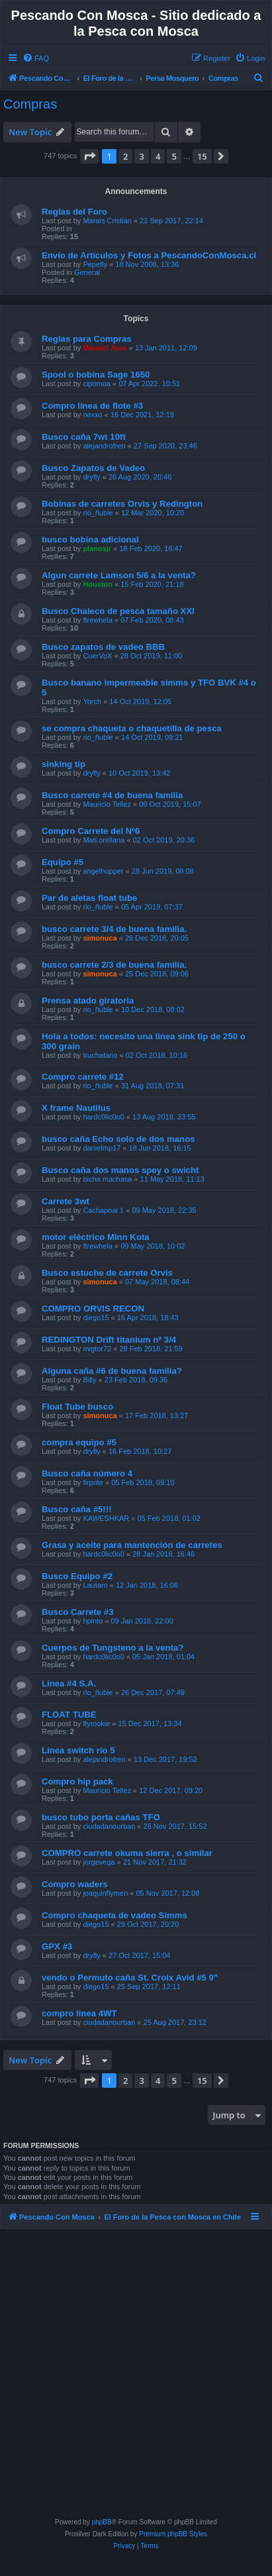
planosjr (97, 548)
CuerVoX (97, 656)
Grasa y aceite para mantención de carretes (132, 1545)
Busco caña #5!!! (77, 1509)
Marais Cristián (107, 221)
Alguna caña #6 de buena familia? (112, 1371)
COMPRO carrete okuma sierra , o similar (127, 1853)
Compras (30, 104)
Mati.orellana (103, 840)
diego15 (96, 1317)
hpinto (93, 1621)
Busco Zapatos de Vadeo (93, 468)
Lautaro (95, 1585)
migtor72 (97, 1349)
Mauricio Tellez (107, 804)
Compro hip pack (77, 1781)
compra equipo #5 (79, 1442)
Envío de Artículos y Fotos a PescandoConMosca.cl (149, 255)
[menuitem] (36, 58)
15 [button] (202, 156)
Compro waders (75, 1884)
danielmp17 (101, 1148)
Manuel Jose (104, 348)
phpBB (102, 2522)
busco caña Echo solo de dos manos (118, 1139)
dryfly (91, 477)
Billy (89, 1380)
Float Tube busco (77, 1407)
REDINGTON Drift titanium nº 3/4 (109, 1340)
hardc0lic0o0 (103, 1117)
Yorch (92, 701)
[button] (89, 156)
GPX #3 (57, 1946)
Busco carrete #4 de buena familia (112, 795)
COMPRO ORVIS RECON (93, 1309)
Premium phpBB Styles (173, 2534)
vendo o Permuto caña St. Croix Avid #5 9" (130, 1978)
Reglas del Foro (74, 212)
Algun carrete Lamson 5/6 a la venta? (119, 575)
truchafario (100, 1055)
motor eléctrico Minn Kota (96, 1237)
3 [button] (141, 156)
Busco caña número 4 (87, 1473)
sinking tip (63, 764)
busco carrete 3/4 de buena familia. (114, 929)
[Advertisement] (138, 2376)
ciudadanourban (109, 1826)
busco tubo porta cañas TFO (101, 1817)
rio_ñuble (98, 513)
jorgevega (98, 1862)
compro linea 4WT (79, 2013)
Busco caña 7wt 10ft (84, 437)
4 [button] (158, 156)
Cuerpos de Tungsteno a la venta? (112, 1648)
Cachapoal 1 (103, 1210)
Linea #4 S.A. (69, 1683)
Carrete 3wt (65, 1201)
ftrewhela (98, 620)
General (87, 272)
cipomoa (97, 383)
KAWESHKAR (106, 1518)
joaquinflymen (105, 1893)
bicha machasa (107, 1179)
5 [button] (173, 156)
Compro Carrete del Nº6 (91, 831)
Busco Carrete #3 (77, 1612)
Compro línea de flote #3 (92, 406)
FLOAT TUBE (69, 1715)
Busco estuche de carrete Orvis (107, 1273)
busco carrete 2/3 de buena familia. (114, 965)
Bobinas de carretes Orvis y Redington (122, 504)
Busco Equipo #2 (77, 1576)
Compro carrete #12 (83, 1077)
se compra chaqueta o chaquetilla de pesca (132, 728)
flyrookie (96, 1723)
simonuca (99, 938)
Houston (98, 584)
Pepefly (95, 264)
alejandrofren (104, 446)
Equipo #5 (62, 862)
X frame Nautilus (76, 1108)
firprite (93, 1482)
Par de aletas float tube (89, 898)
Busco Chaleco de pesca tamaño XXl (118, 611)
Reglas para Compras (87, 339)
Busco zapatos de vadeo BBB (103, 647)
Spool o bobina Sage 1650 (96, 375)
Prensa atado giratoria (88, 1000)
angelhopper (103, 871)
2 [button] (125, 156)
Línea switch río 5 (78, 1750)
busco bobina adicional (90, 539)
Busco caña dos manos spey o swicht (120, 1170)
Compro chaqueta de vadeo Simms (114, 1915)
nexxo (92, 415)
